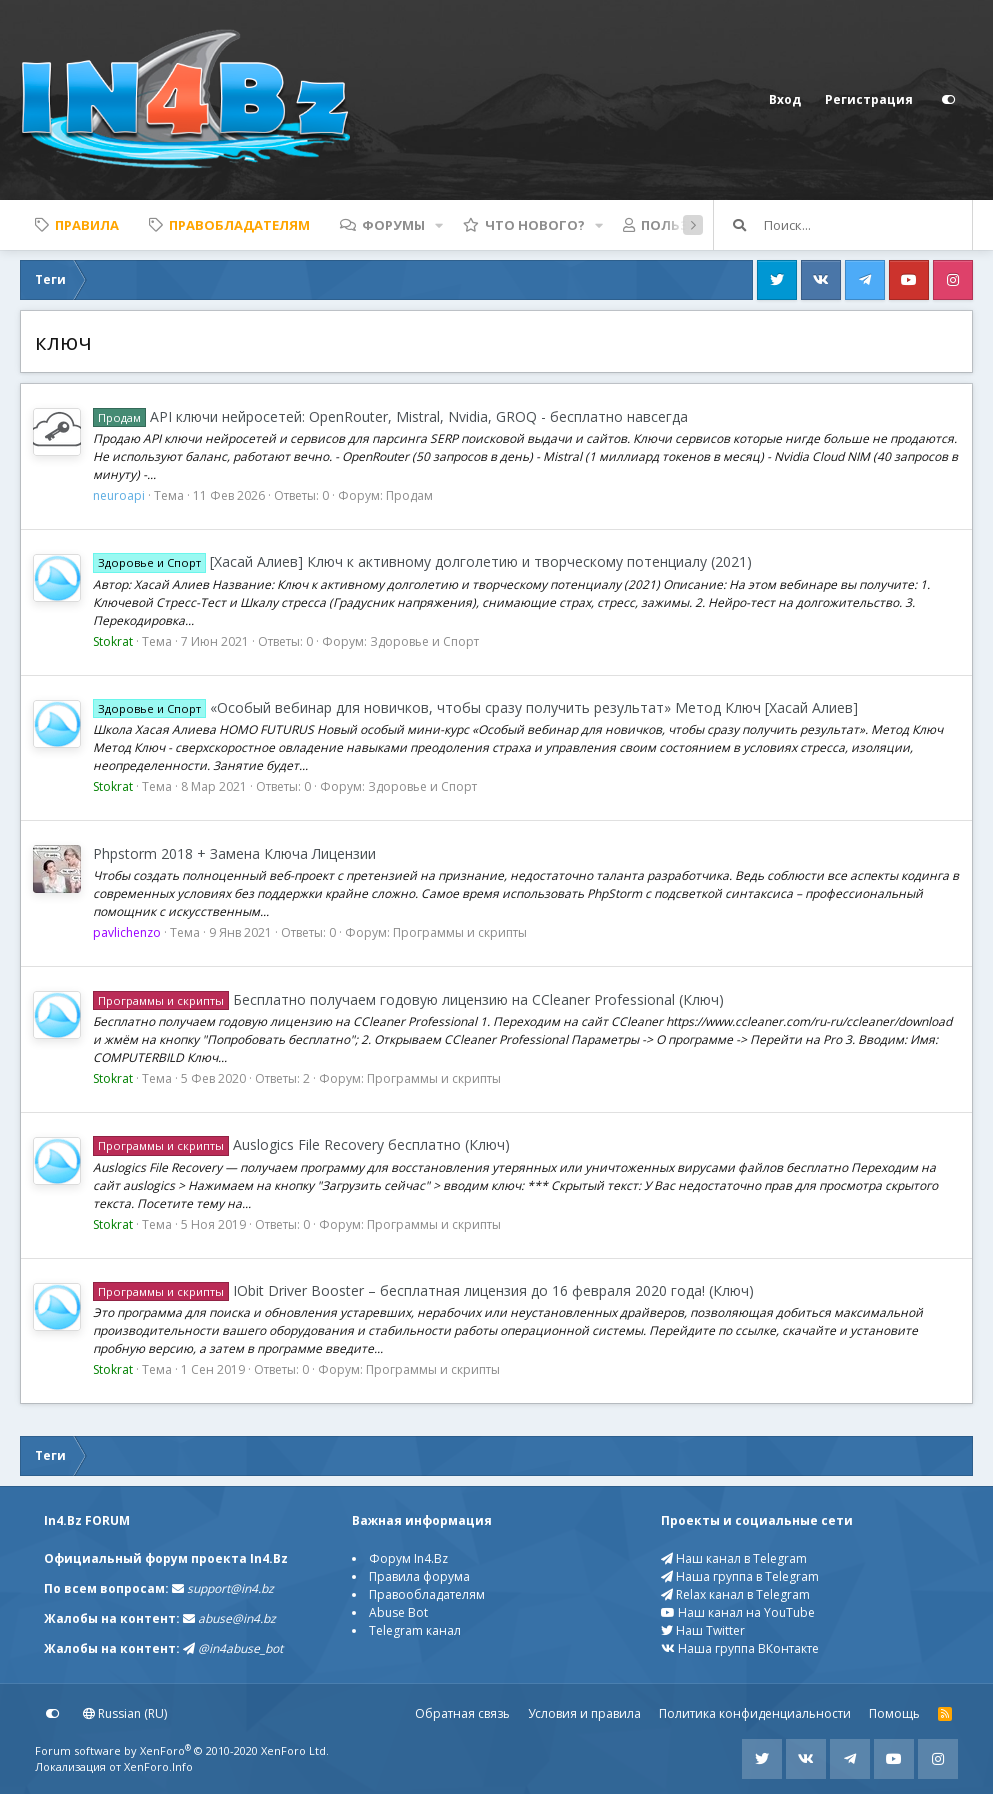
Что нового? (535, 225)
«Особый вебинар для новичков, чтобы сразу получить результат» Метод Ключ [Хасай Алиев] (475, 707)
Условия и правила (584, 1713)
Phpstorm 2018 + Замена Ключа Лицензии (234, 853)
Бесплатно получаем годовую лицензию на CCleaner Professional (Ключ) (408, 999)
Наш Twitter (703, 1630)
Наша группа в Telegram (740, 1576)
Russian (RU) (125, 1713)
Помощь (894, 1713)
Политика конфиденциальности (755, 1713)
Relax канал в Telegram (735, 1594)
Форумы (393, 225)
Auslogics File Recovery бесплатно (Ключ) (301, 1144)
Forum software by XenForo (182, 1750)
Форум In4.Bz (408, 1558)
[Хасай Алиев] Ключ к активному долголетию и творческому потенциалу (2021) (422, 561)
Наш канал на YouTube (738, 1612)
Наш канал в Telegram (734, 1558)
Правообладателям (427, 1594)
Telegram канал (415, 1630)
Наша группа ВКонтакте (740, 1648)
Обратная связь (462, 1713)
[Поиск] (868, 225)
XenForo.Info (158, 1766)
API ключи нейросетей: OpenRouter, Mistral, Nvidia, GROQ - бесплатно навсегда (390, 416)
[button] (439, 225)
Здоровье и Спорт (424, 641)
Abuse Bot (398, 1612)
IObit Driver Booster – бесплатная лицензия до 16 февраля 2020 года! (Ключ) (423, 1290)
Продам (409, 495)
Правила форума (419, 1576)
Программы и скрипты (460, 932)
